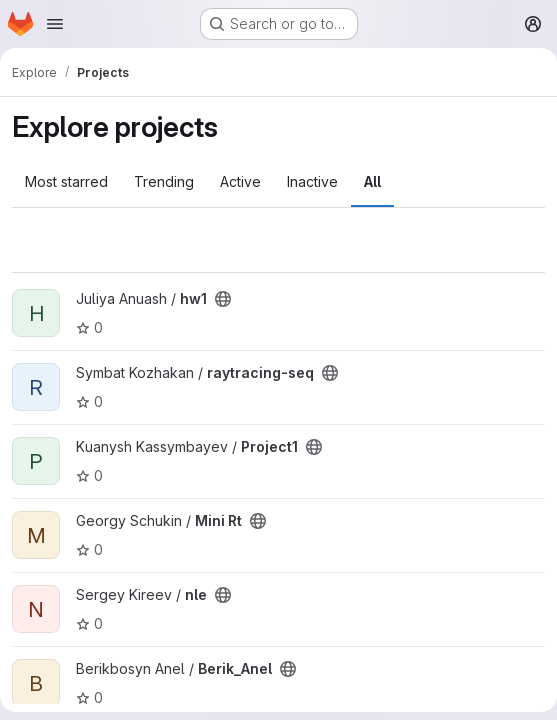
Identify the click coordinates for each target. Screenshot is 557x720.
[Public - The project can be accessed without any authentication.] (223, 299)
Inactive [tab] (312, 181)
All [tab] (372, 181)
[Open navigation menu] (55, 24)
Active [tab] (240, 181)
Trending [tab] (164, 181)
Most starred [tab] (66, 181)
